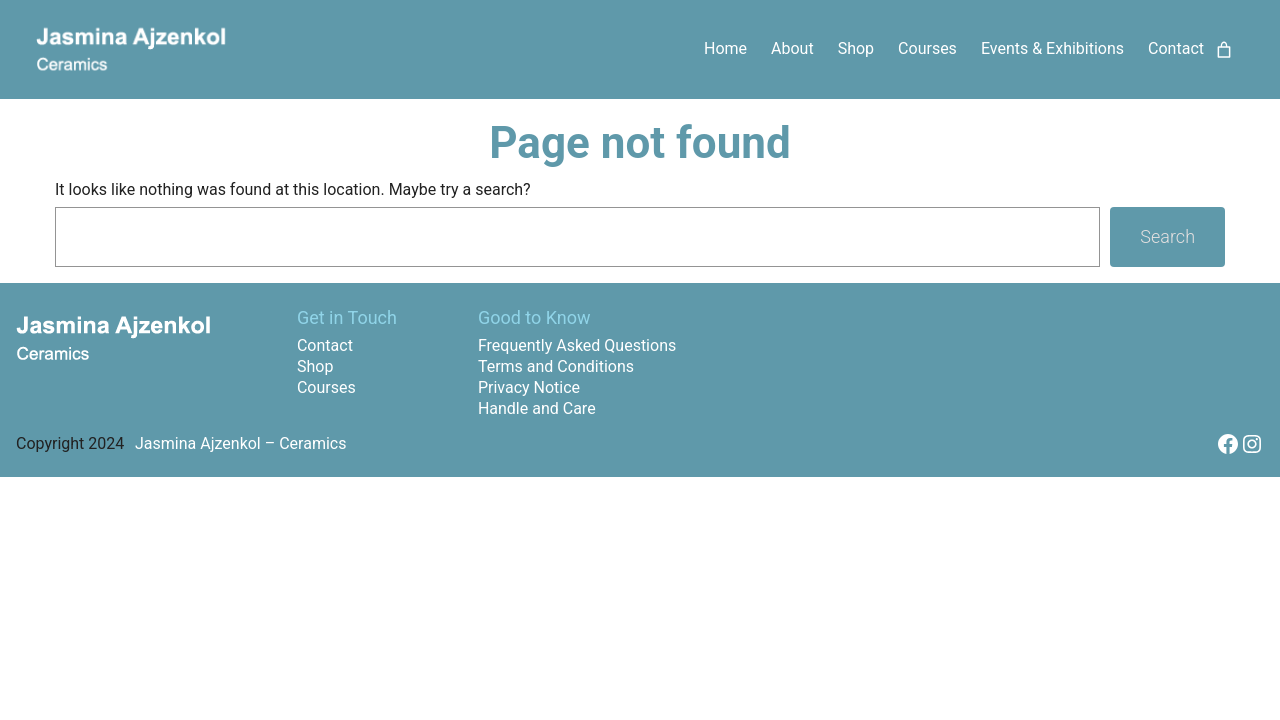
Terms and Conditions (556, 366)
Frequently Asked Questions (577, 345)
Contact (325, 345)
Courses (326, 387)
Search (1167, 236)
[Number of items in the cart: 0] (1224, 50)
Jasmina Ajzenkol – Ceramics (240, 443)
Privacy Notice (529, 387)
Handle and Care (537, 408)
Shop (315, 366)
